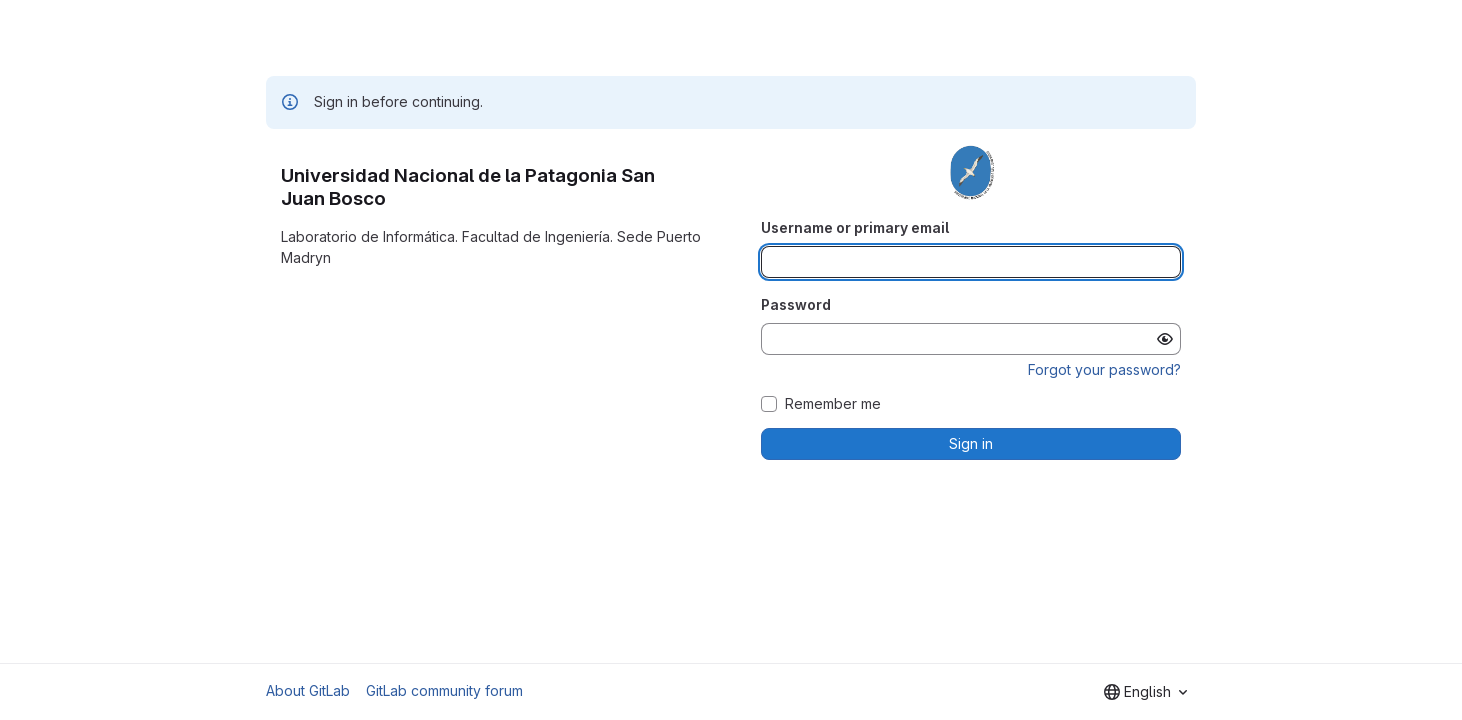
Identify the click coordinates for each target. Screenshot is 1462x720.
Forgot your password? (1104, 369)
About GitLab (308, 690)
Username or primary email (855, 227)
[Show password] (1165, 339)
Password (796, 304)
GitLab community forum (444, 690)
